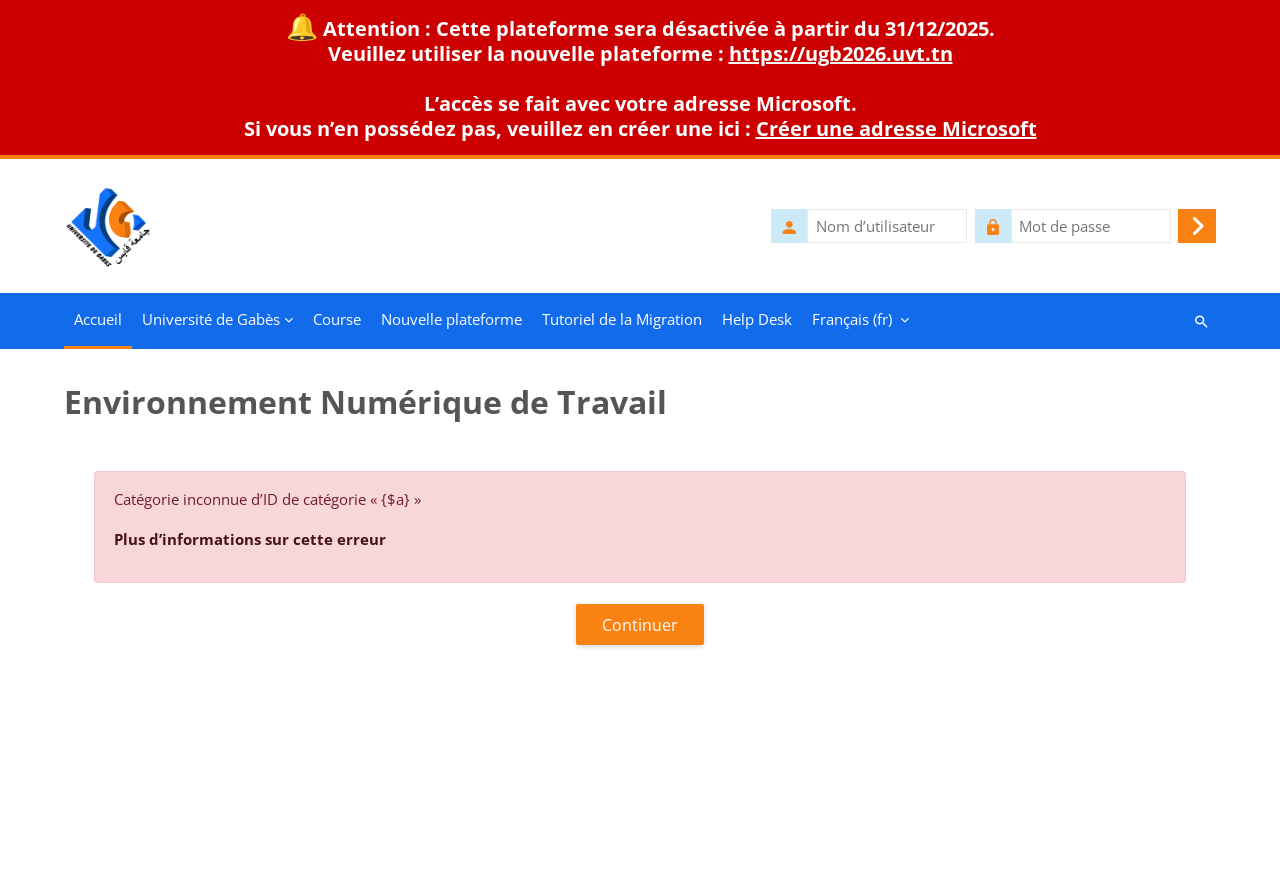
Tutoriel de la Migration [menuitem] (622, 319)
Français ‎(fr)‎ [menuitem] (852, 319)
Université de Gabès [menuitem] (211, 319)
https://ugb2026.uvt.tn (841, 53)
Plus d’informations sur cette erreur (250, 539)
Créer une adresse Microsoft (896, 128)
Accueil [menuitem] (98, 319)
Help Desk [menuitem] (757, 319)
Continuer (640, 625)
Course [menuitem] (337, 319)
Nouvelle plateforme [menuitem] (451, 319)
